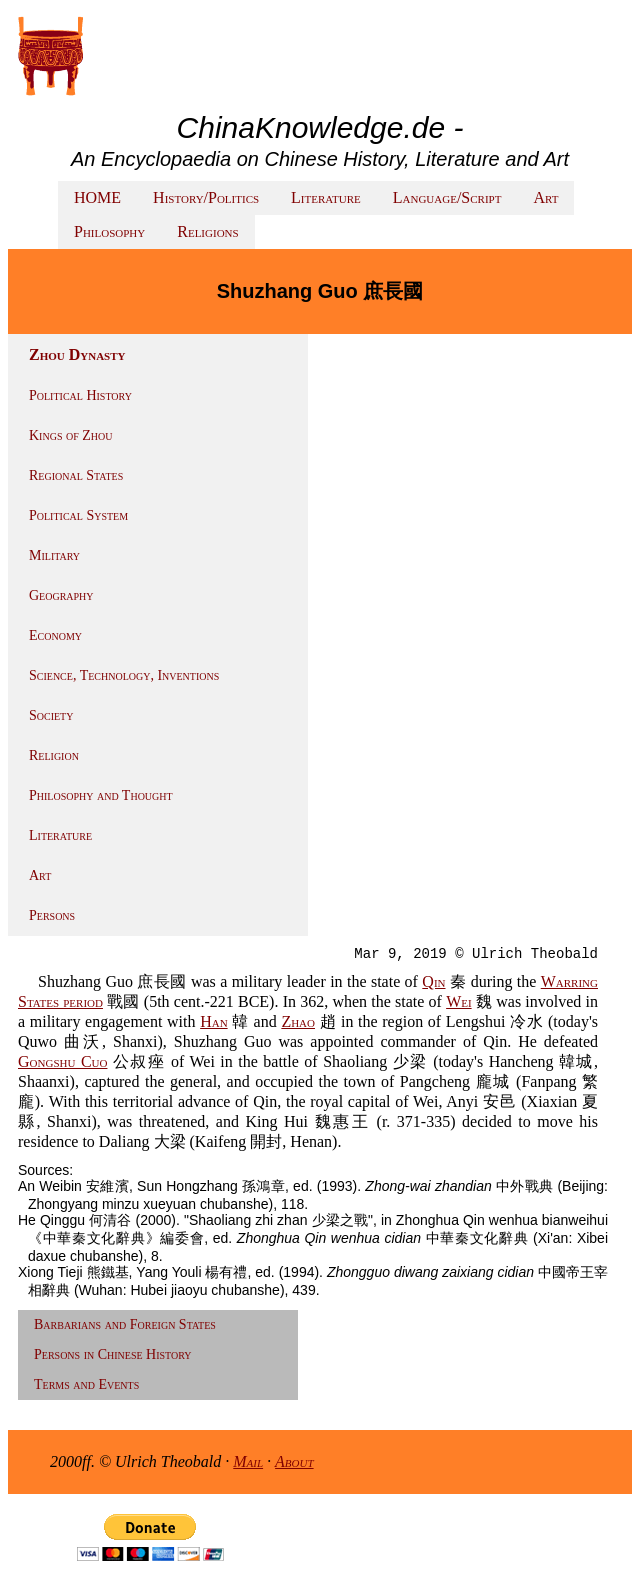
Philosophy (109, 231)
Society (51, 715)
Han (213, 1021)
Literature (326, 197)
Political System (78, 515)
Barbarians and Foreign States (125, 1324)
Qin (433, 981)
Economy (55, 635)
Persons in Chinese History (113, 1354)
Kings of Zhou (70, 435)
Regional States (76, 475)
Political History (80, 395)
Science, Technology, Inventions (124, 675)
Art (545, 197)
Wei (458, 1001)
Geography (61, 595)
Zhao (298, 1021)
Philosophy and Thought (101, 795)
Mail (248, 1461)
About (294, 1461)
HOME (97, 197)
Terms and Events (86, 1384)
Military (54, 555)
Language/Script (447, 197)
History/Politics (206, 197)
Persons (52, 915)
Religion (54, 755)
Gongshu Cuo (62, 1061)
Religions (207, 231)
